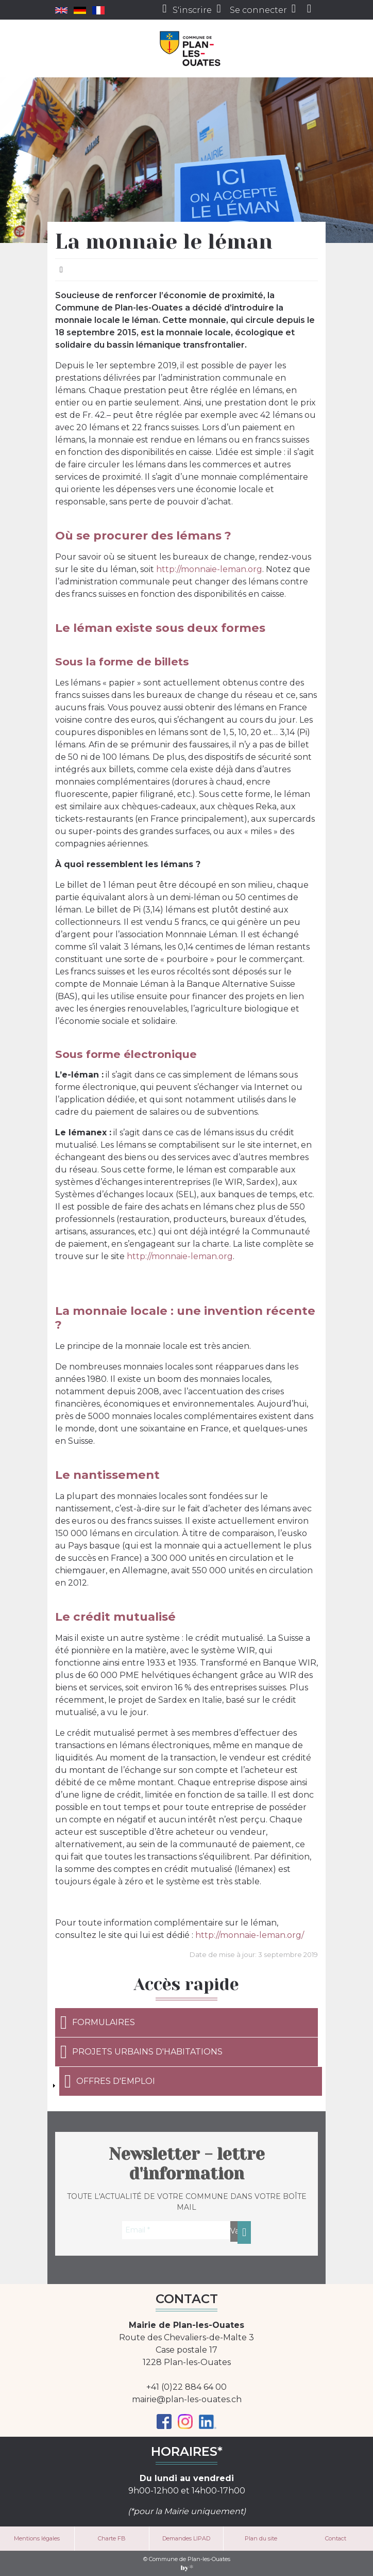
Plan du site (261, 2538)
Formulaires (97, 2022)
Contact (335, 2538)
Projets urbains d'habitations (141, 2052)
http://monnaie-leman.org (209, 569)
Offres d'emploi (109, 2081)
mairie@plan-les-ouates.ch (187, 2399)
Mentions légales (37, 2538)
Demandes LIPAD (186, 2538)
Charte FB (112, 2538)
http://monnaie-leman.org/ (249, 1935)
